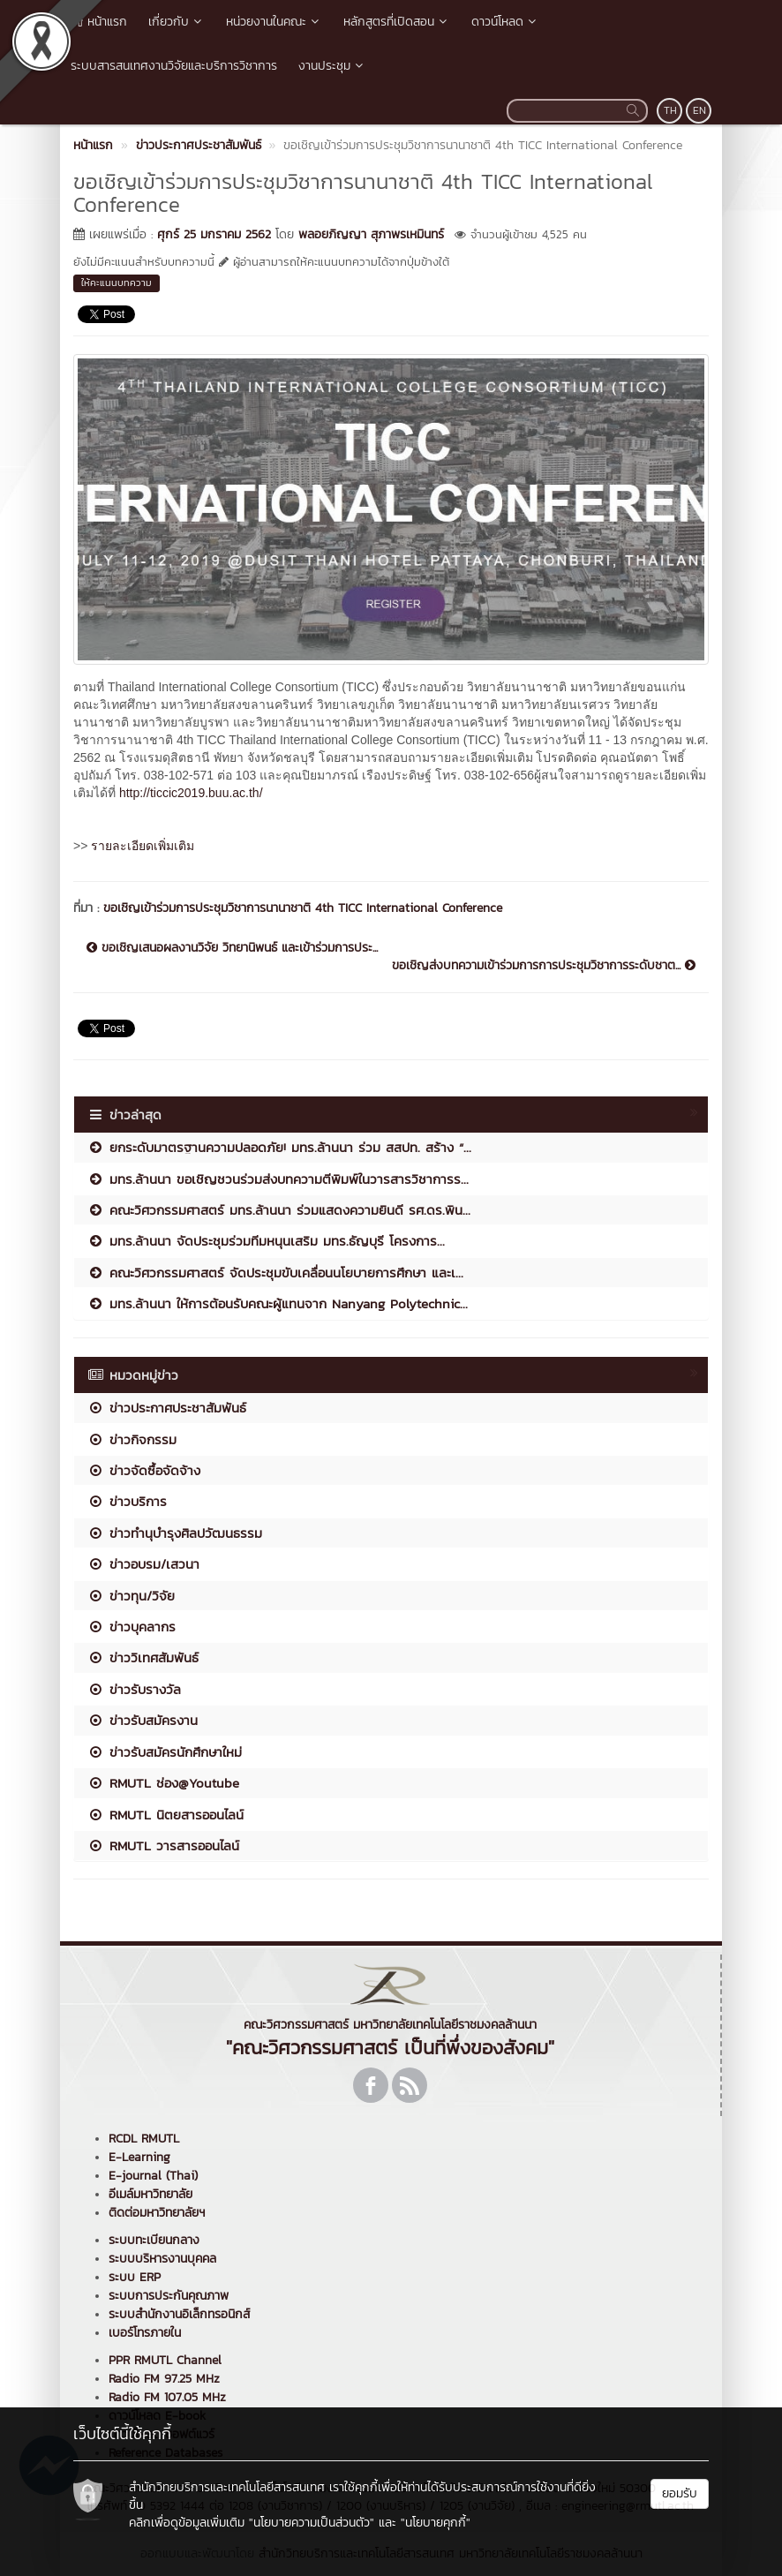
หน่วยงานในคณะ (274, 21)
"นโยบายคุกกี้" (435, 2522)
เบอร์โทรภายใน (145, 2333)
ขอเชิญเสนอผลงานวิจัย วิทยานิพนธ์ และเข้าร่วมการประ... (232, 948)
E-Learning (139, 2157)
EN (699, 110)
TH (670, 110)
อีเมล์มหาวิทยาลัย (150, 2194)
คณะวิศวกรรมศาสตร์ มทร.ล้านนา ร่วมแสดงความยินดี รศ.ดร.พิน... (278, 1210)
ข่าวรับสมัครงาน (142, 1720)
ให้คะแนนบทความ (116, 282)
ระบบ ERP (135, 2277)
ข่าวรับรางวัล (134, 1689)
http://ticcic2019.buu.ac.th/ (191, 793)
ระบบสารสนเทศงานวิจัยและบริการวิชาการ (174, 65)
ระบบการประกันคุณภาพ (169, 2295)
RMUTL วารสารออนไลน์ (163, 1845)
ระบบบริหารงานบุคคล (162, 2258)
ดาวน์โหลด (505, 21)
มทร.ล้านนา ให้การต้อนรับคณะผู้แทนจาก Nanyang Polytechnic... (277, 1303)
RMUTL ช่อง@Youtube (163, 1783)
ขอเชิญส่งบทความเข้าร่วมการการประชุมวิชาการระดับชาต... (544, 966)
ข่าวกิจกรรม (132, 1439)
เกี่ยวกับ (176, 21)
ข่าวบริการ (127, 1501)
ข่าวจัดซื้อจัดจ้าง (143, 1470)
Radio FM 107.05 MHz (167, 2397)
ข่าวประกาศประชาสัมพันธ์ (166, 1407)
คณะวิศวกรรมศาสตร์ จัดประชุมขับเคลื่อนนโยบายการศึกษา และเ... (275, 1272)
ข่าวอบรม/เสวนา (143, 1564)
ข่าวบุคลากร (131, 1626)
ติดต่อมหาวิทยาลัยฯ (157, 2212)
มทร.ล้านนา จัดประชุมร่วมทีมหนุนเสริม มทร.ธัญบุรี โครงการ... (266, 1241)
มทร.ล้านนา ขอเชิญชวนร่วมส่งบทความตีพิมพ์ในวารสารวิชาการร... (278, 1179)
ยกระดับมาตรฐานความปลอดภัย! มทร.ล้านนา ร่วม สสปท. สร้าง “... (279, 1147)
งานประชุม (332, 65)
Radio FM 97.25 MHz (164, 2378)
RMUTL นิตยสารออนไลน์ (165, 1814)
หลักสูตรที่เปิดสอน (396, 21)
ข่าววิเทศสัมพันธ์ (143, 1657)
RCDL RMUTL (144, 2138)
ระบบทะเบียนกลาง (154, 2240)
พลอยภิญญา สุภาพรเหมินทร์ (371, 234)
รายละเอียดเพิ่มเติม (142, 846)
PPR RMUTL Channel (165, 2360)
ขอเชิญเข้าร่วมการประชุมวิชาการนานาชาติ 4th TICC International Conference (302, 908)
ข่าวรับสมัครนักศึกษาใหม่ (164, 1752)
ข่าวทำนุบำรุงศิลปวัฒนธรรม (174, 1533)
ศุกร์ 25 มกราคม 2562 (214, 234)
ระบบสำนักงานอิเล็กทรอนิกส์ (179, 2314)
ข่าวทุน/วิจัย (131, 1596)
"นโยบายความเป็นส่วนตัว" (311, 2522)
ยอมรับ (679, 2493)
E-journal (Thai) (153, 2175)
